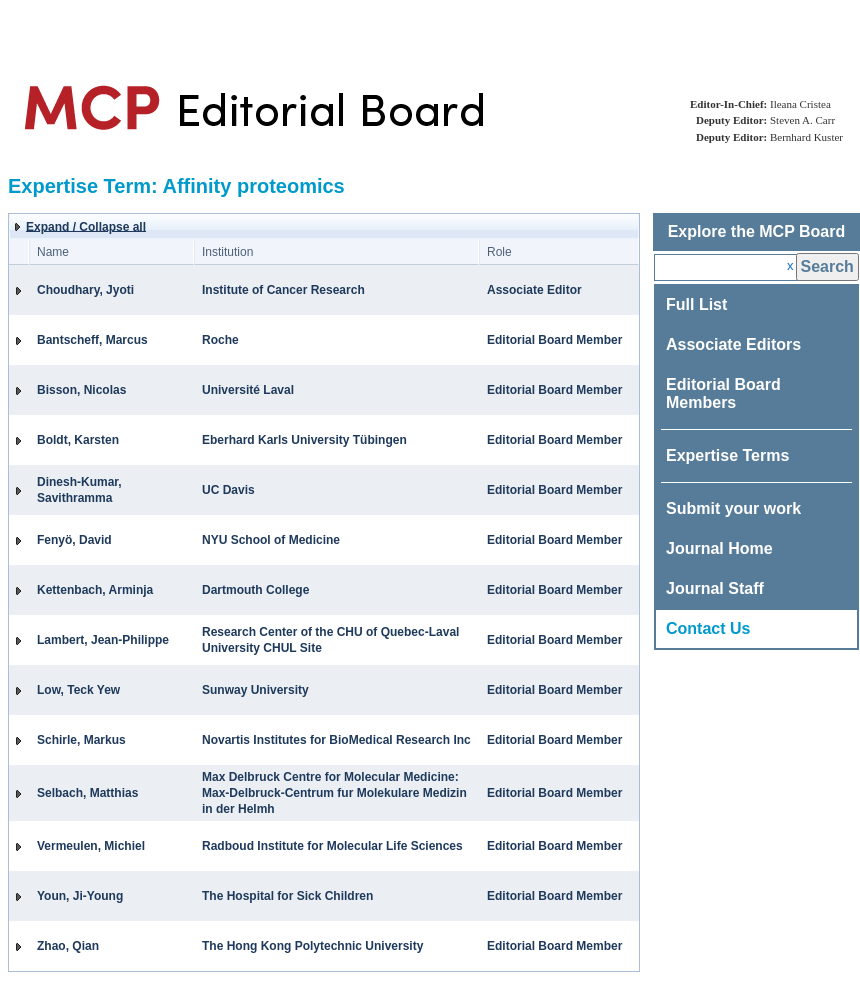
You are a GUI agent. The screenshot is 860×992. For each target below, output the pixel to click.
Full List (696, 304)
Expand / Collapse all (86, 227)
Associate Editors (733, 344)
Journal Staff (715, 588)
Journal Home (719, 548)
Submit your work (733, 508)
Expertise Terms (727, 455)
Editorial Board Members (723, 393)
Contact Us (708, 628)
